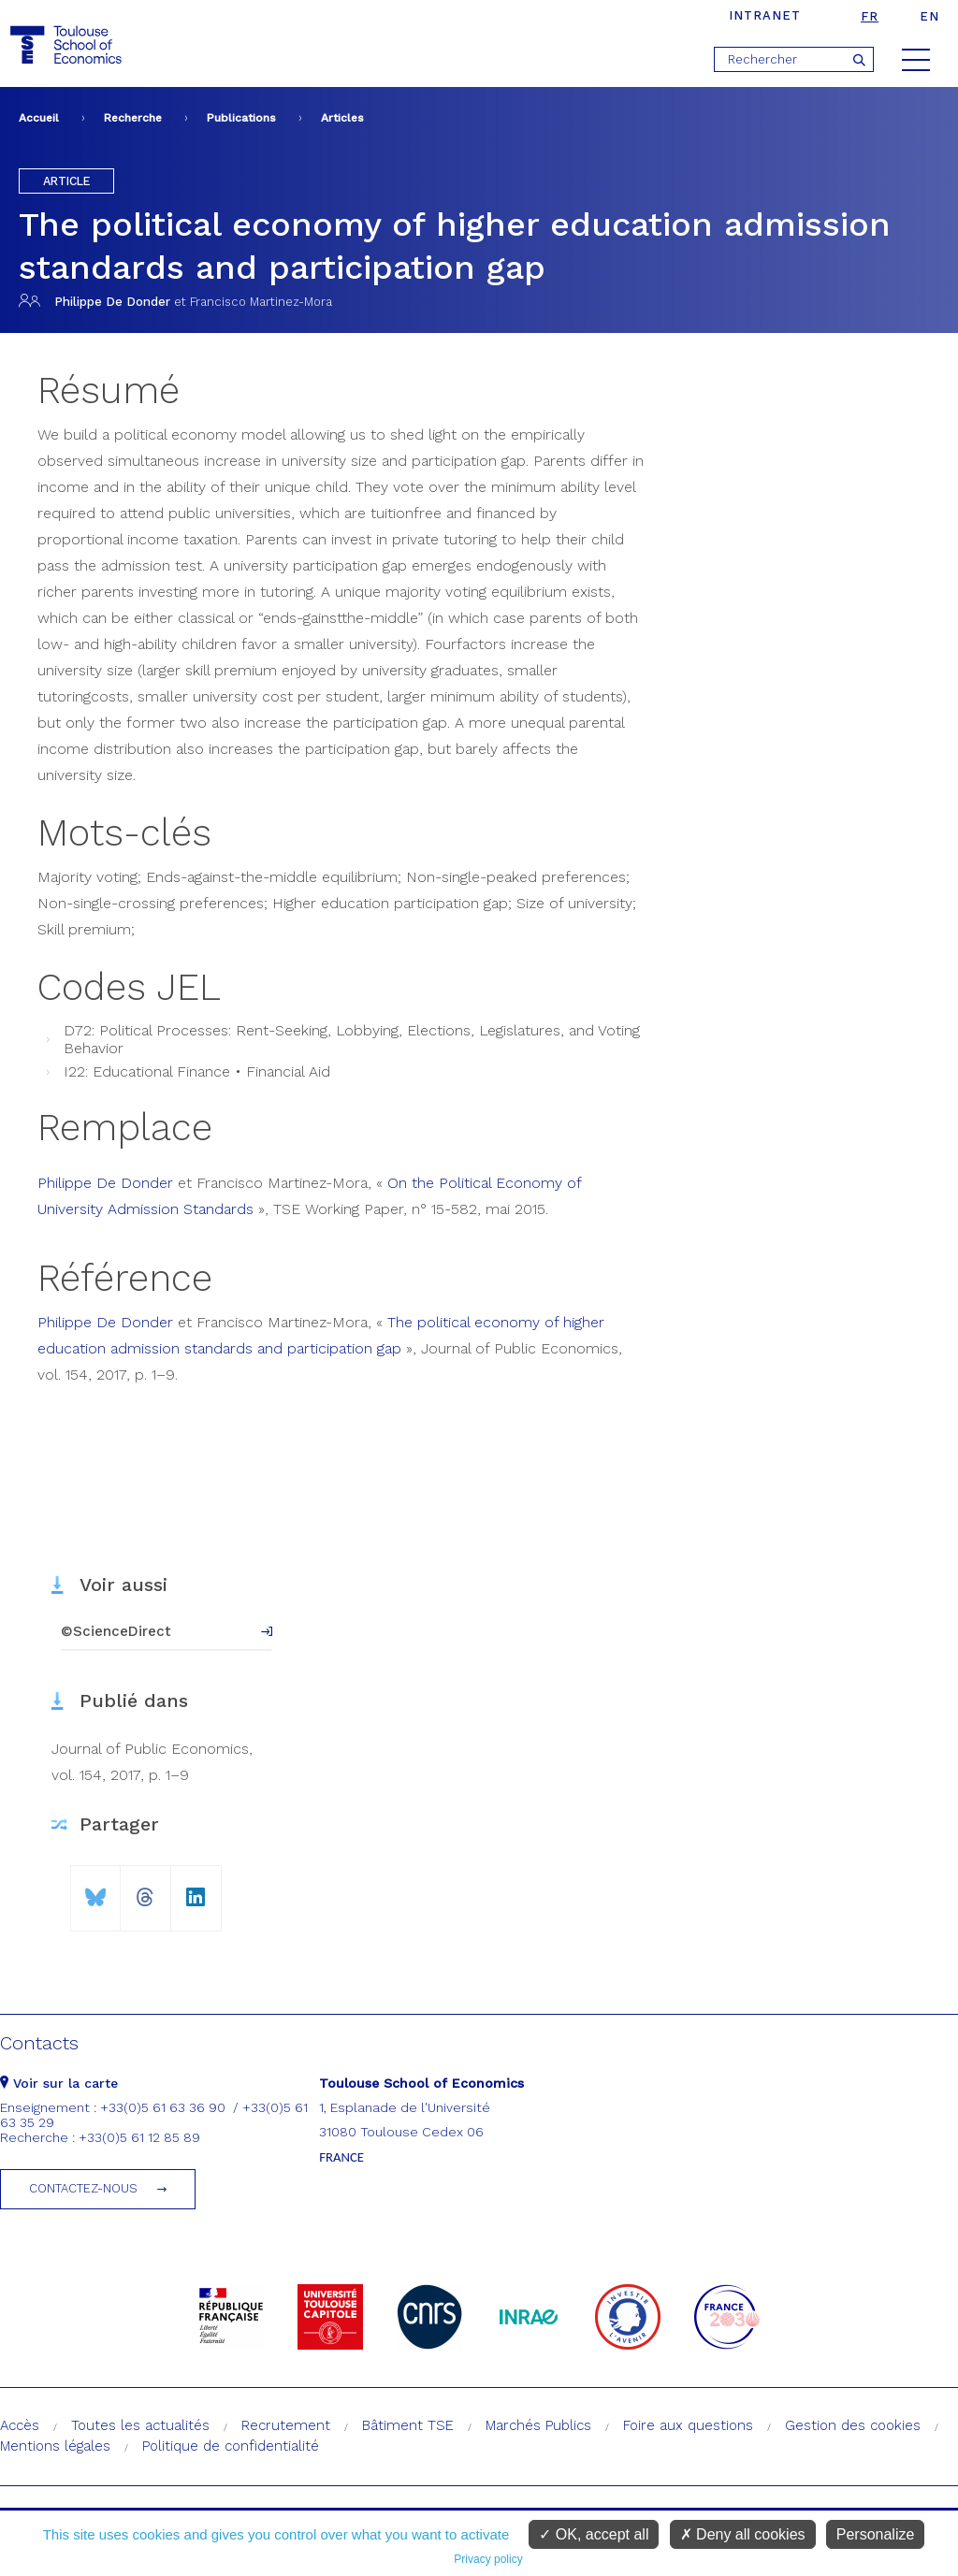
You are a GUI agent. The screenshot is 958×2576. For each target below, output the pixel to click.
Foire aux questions (688, 2425)
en (929, 16)
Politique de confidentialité (230, 2446)
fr (869, 16)
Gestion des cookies (853, 2425)
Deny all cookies (743, 2534)
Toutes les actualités (140, 2425)
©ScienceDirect (116, 1631)
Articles (342, 117)
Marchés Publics (538, 2425)
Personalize (875, 2534)
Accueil (39, 117)
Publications (241, 117)
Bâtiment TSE (408, 2425)
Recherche (133, 117)
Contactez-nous (83, 2188)
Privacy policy (488, 2559)
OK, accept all (593, 2534)
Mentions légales (55, 2446)
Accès (19, 2425)
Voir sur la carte (59, 2083)
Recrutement (285, 2425)
